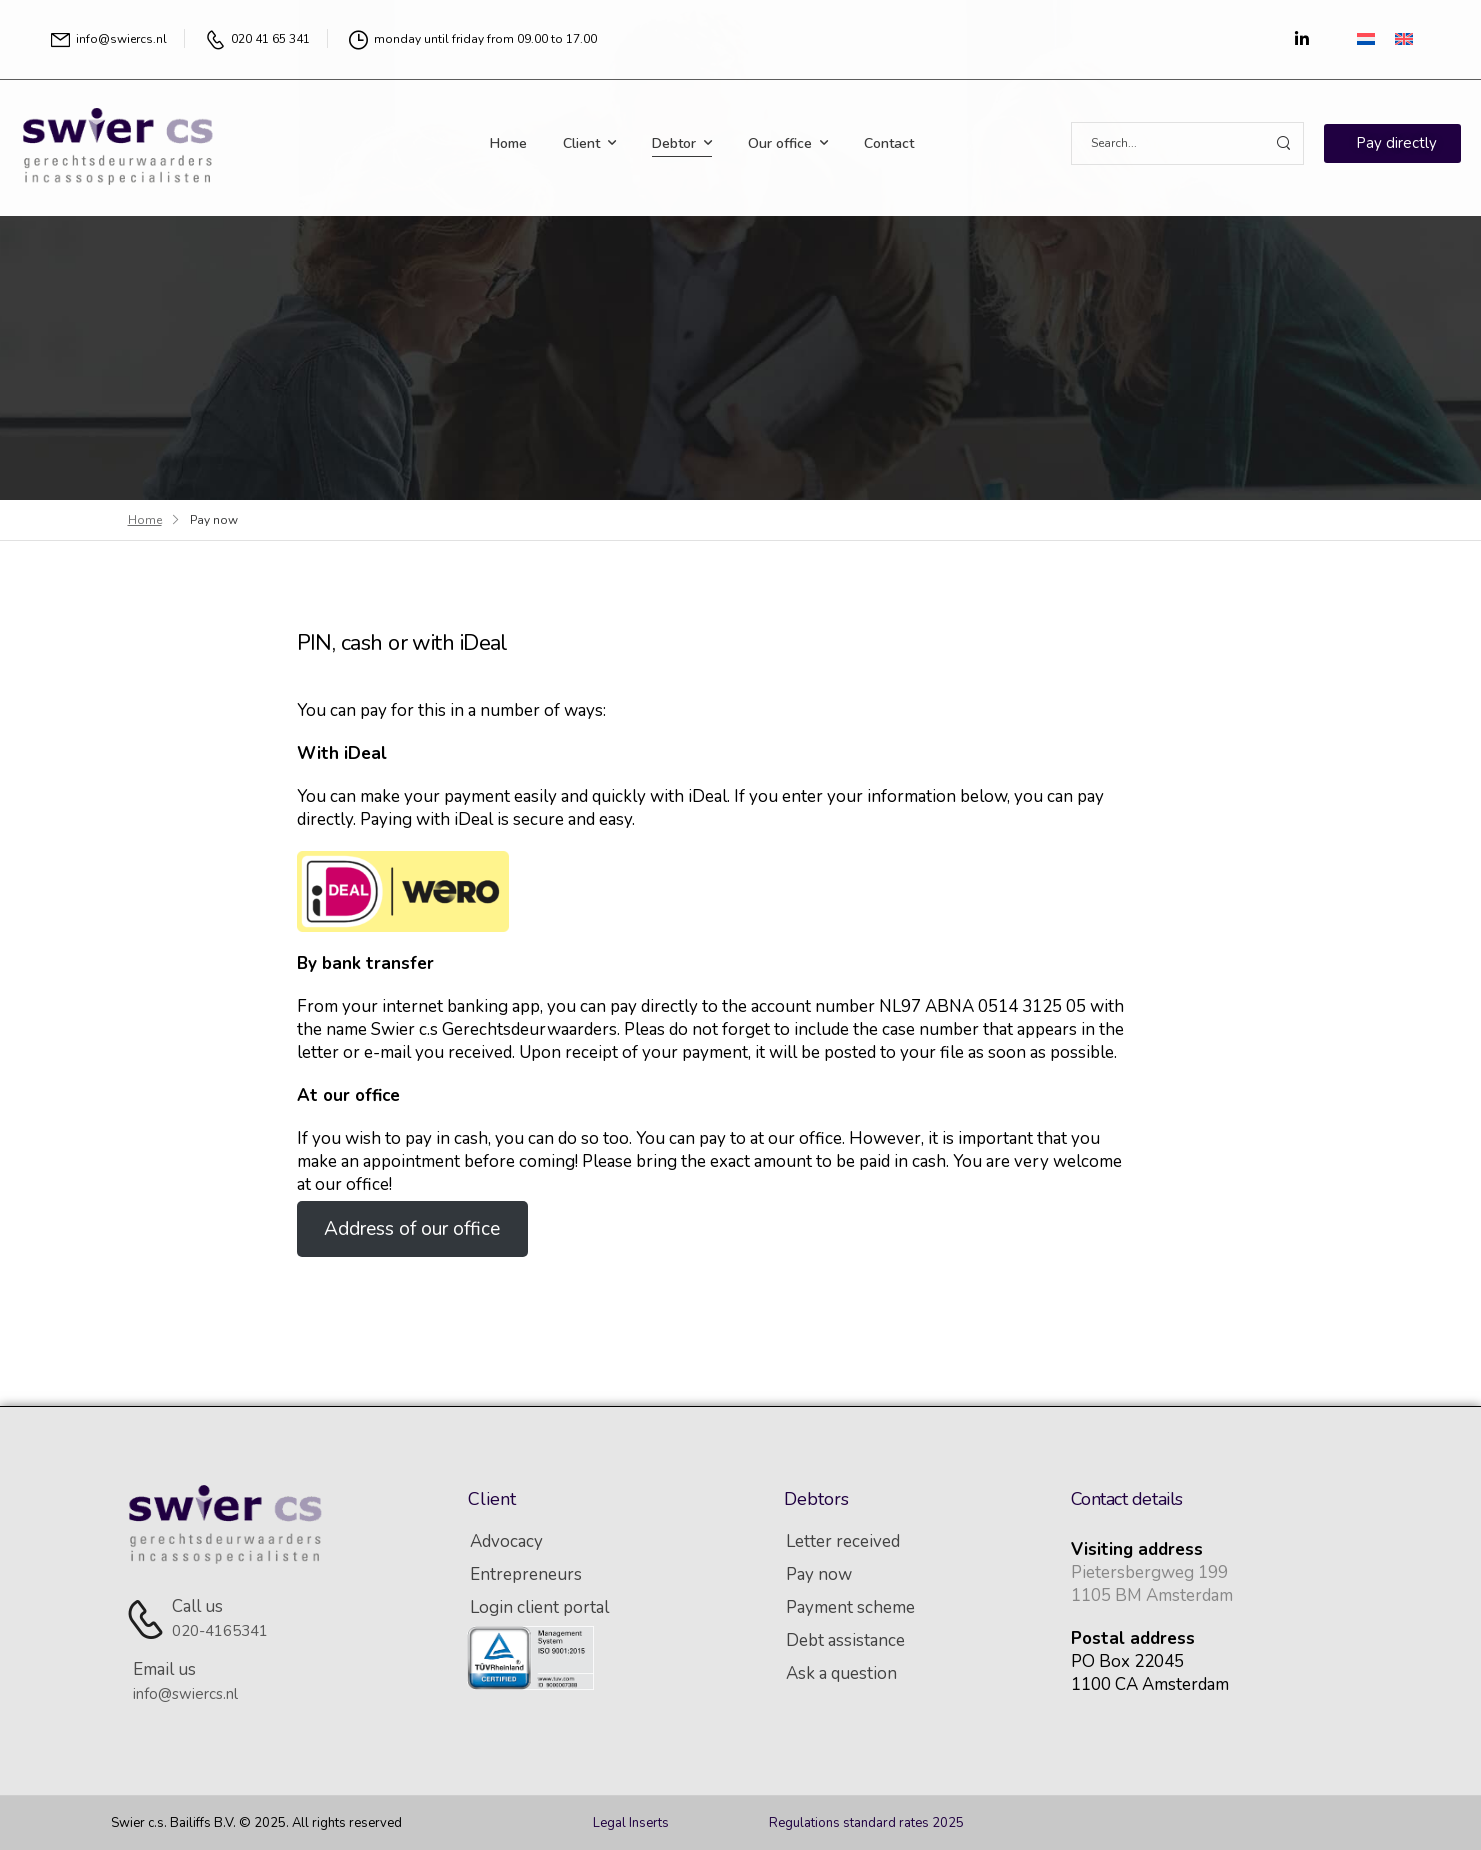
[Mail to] (109, 39)
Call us (197, 1606)
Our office (780, 143)
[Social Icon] (1302, 39)
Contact (889, 143)
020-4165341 (220, 1631)
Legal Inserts (631, 1823)
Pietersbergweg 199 (1149, 1572)
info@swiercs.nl (185, 1694)
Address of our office (412, 1229)
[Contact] (149, 1618)
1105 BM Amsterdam (1152, 1595)
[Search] (1167, 143)
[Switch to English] (1404, 38)
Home (508, 143)
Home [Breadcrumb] (145, 520)
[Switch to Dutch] (1366, 38)
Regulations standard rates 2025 (866, 1823)
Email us (164, 1669)
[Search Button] (1283, 143)
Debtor (674, 143)
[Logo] (120, 143)
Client (581, 143)
